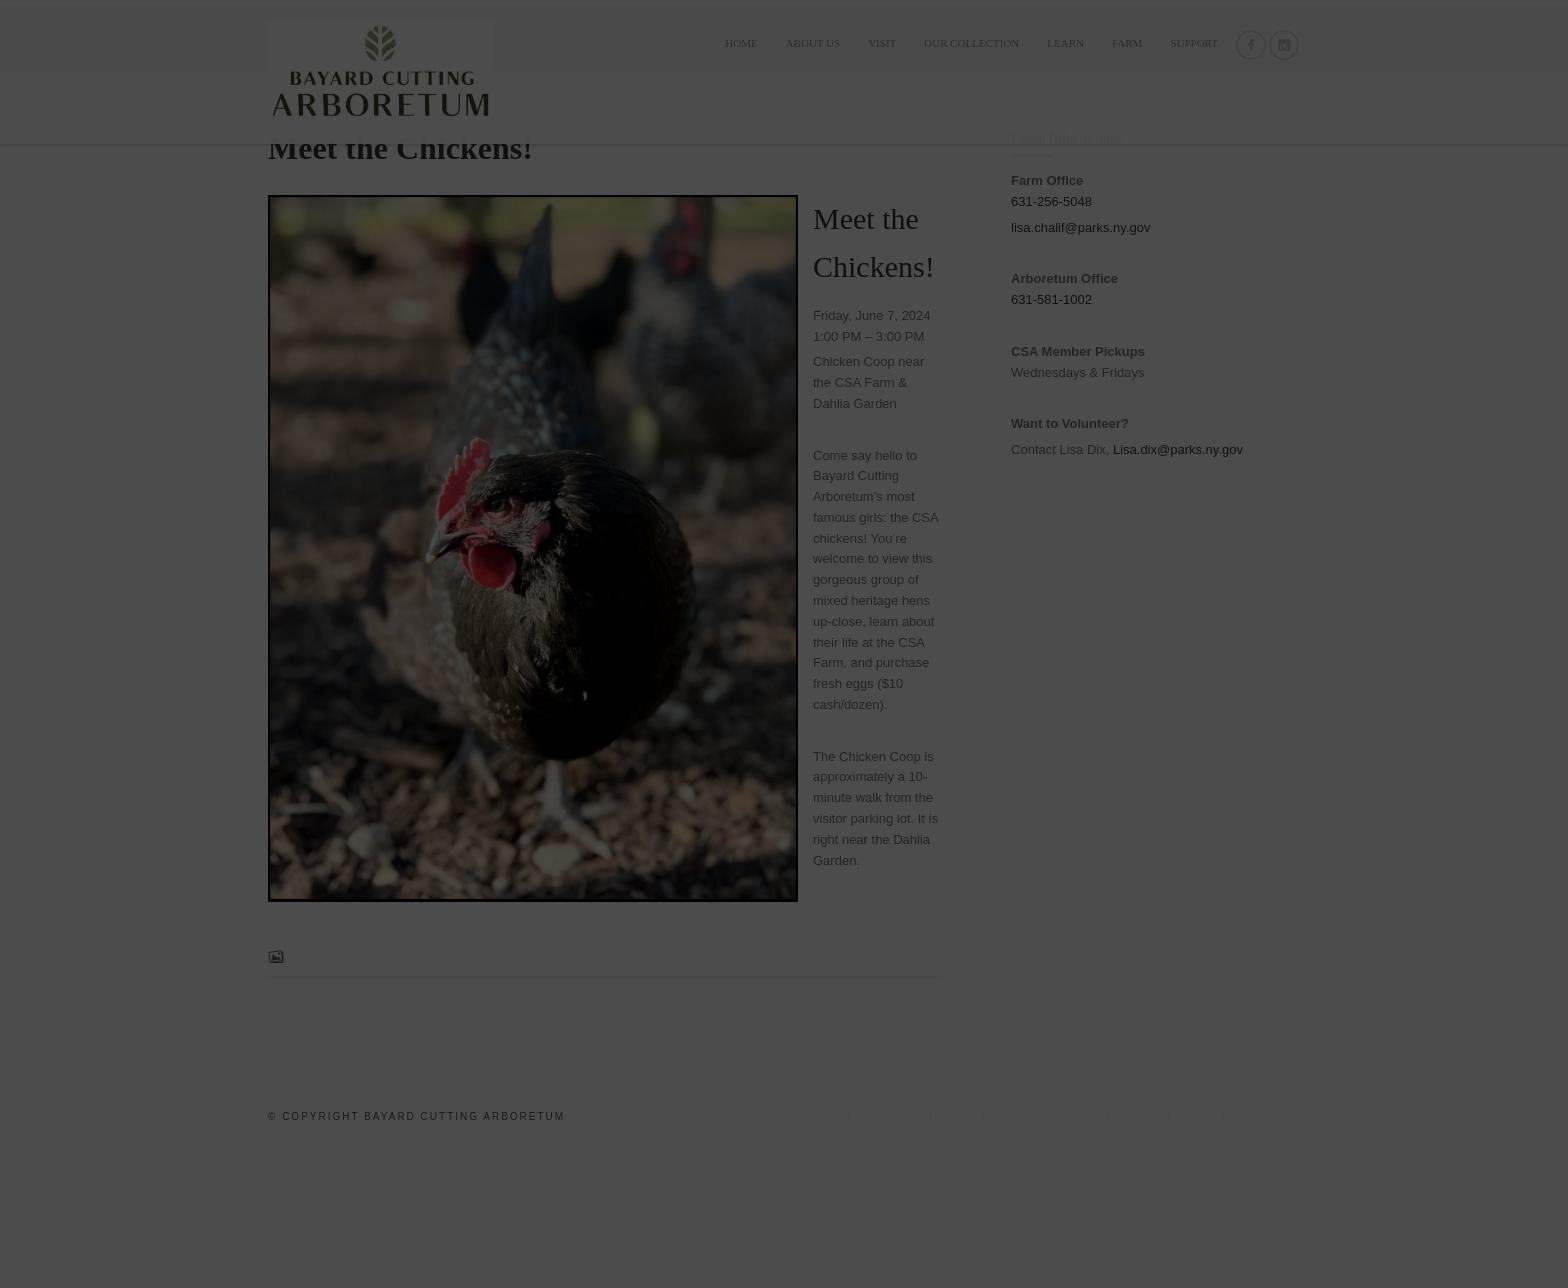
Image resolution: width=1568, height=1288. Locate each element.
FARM (1127, 43)
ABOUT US (813, 43)
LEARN (1065, 43)
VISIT (882, 43)
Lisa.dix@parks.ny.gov (1178, 587)
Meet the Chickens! (400, 286)
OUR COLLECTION (971, 43)
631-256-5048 (1051, 339)
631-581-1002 (1051, 438)
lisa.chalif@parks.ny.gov (1080, 365)
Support (1194, 43)
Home (741, 43)
